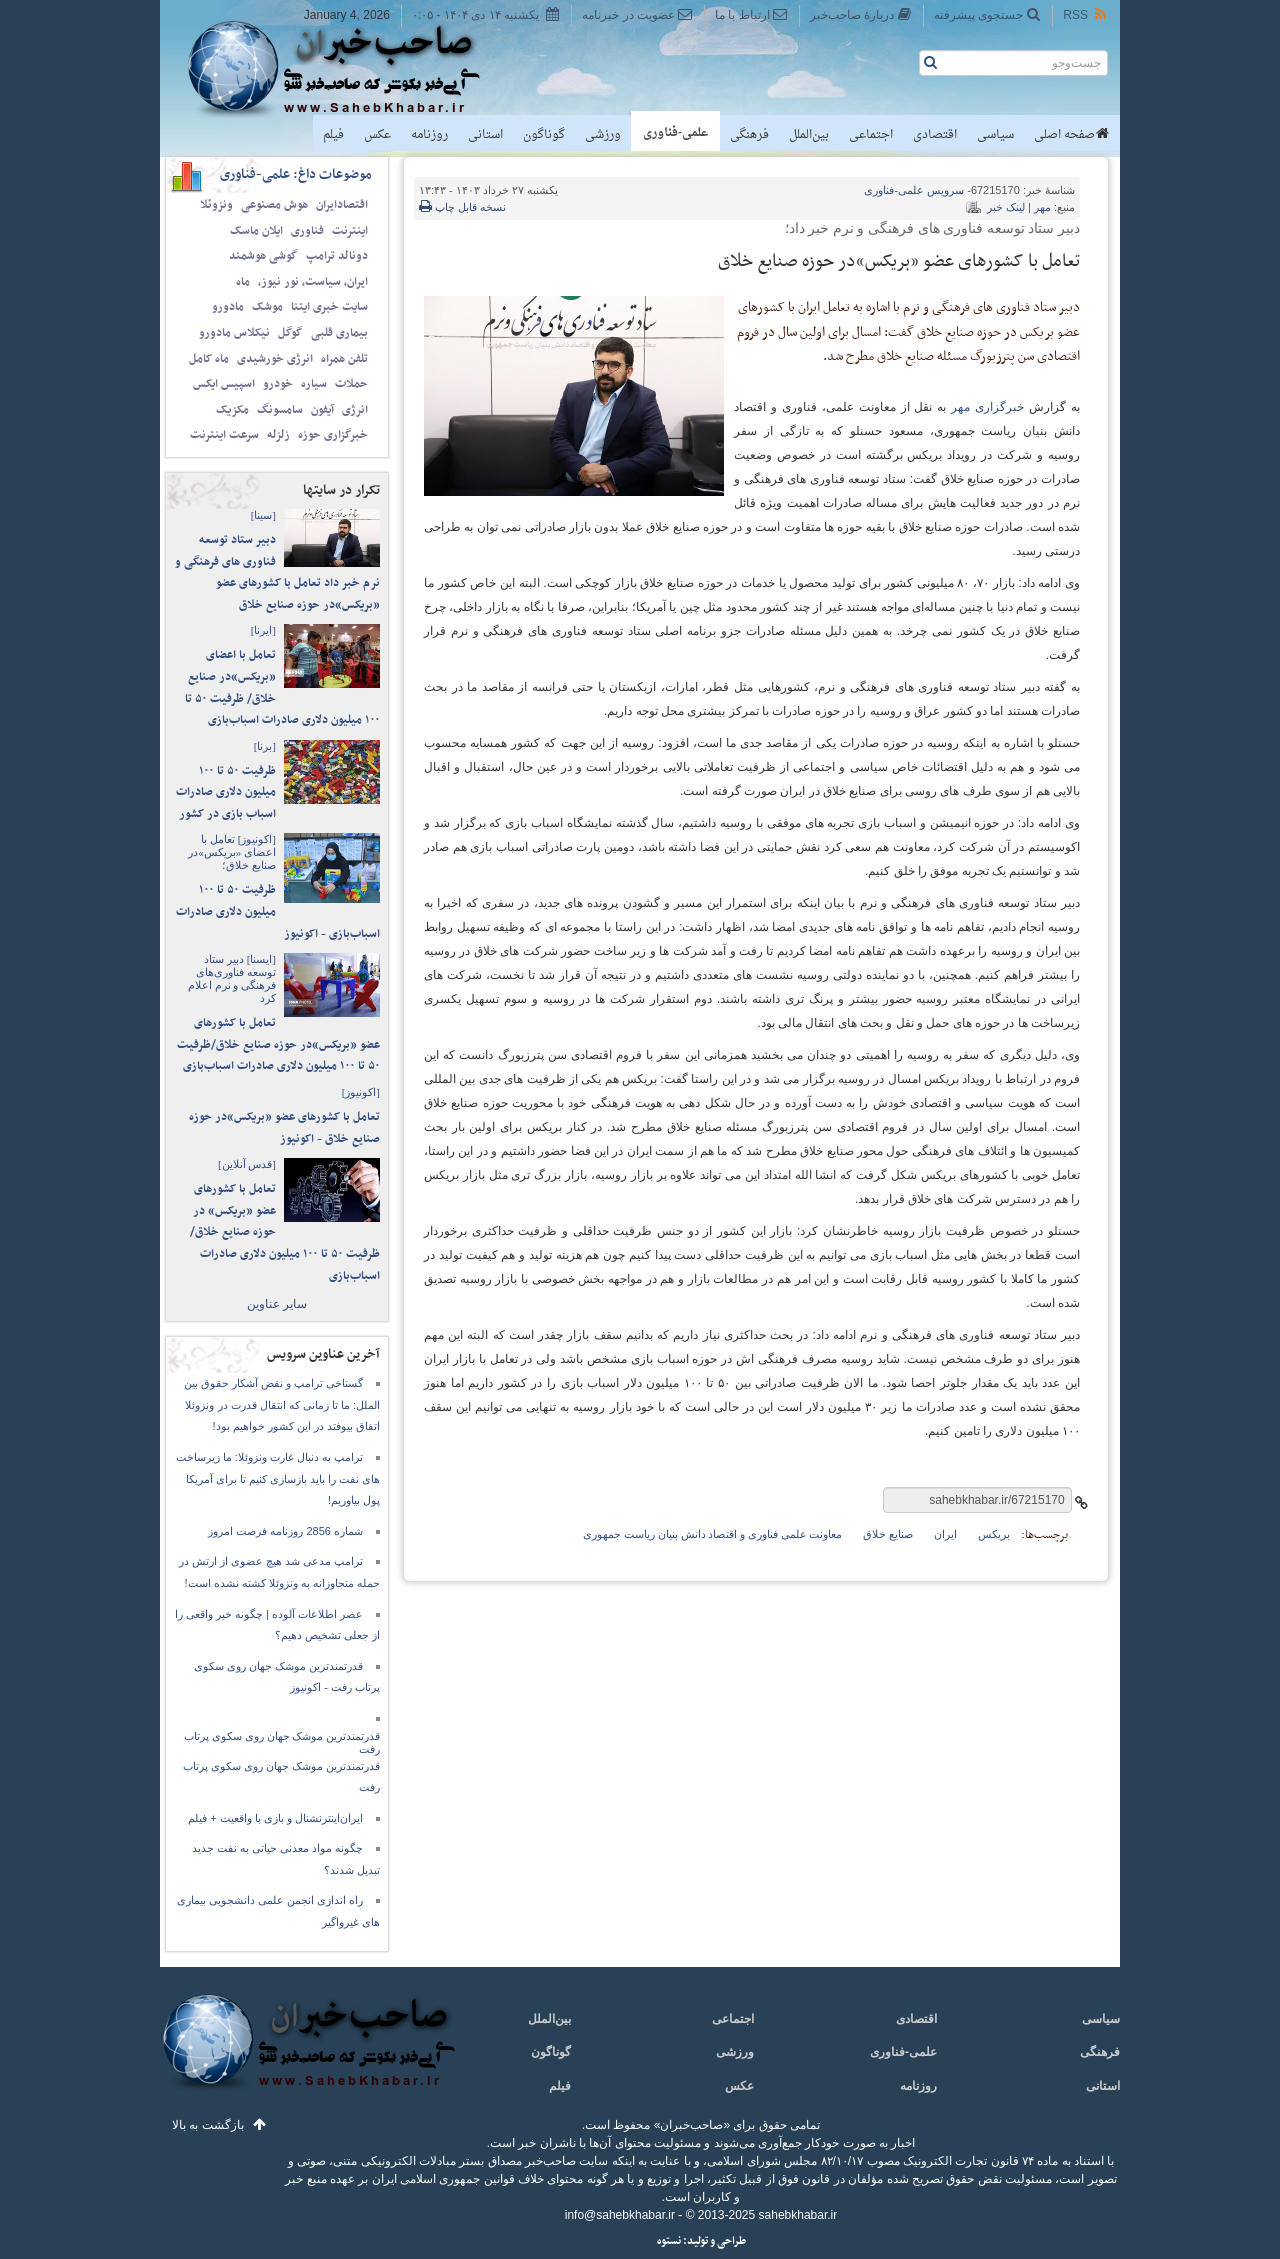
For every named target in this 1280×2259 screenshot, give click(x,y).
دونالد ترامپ (337, 256)
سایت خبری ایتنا (329, 307)
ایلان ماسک (256, 231)
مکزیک (232, 410)
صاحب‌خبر (347, 68)
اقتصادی (935, 135)
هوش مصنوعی (274, 205)
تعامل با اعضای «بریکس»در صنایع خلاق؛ (232, 852)
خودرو (278, 384)
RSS (1086, 14)
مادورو (228, 307)
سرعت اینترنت (224, 435)
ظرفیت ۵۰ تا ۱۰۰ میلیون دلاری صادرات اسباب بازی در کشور (226, 792)
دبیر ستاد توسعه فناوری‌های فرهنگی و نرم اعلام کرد (232, 978)
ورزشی (603, 135)
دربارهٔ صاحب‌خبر (861, 14)
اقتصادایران (342, 205)
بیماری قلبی (339, 333)
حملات (351, 384)
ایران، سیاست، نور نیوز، (313, 282)
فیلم (333, 135)
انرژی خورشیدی (275, 359)
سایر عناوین (277, 1304)
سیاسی (995, 135)
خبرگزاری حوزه (333, 435)
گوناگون (544, 135)
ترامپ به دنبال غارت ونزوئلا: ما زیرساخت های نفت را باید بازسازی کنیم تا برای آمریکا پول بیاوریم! (278, 1478)
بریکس (994, 1534)
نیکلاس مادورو (234, 333)
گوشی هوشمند (263, 256)
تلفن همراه (344, 359)
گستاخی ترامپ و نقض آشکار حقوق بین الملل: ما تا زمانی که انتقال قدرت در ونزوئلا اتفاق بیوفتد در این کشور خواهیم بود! (282, 1404)
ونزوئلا (216, 205)
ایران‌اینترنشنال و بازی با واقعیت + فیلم (275, 1818)
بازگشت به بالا (208, 2125)
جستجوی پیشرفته (987, 14)
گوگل (290, 333)
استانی (485, 135)
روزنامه (429, 135)
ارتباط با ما (751, 14)
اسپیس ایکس (224, 384)
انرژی (355, 410)
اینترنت (350, 231)
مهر (1042, 207)
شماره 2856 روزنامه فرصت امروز (285, 1531)
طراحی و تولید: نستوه (701, 2241)
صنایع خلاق (888, 1534)
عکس (377, 135)
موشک (267, 307)
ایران (945, 1534)
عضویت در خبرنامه (637, 14)
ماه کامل (209, 359)
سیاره (314, 384)
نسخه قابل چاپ (462, 207)
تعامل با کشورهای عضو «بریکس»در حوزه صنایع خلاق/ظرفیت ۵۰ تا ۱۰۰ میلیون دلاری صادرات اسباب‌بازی (278, 1044)
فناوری (307, 231)
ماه (243, 282)
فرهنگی (749, 135)
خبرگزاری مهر (987, 407)
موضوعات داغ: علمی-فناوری (296, 174)
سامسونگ (280, 410)
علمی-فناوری (675, 133)
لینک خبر (1006, 207)
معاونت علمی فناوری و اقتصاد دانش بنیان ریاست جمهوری (712, 1534)
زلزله (278, 435)
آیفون (322, 410)
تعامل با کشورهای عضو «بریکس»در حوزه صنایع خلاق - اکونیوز (284, 1128)
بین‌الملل (809, 135)
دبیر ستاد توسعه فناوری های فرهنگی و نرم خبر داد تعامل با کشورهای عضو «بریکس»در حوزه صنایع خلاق (277, 572)
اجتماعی (871, 135)
